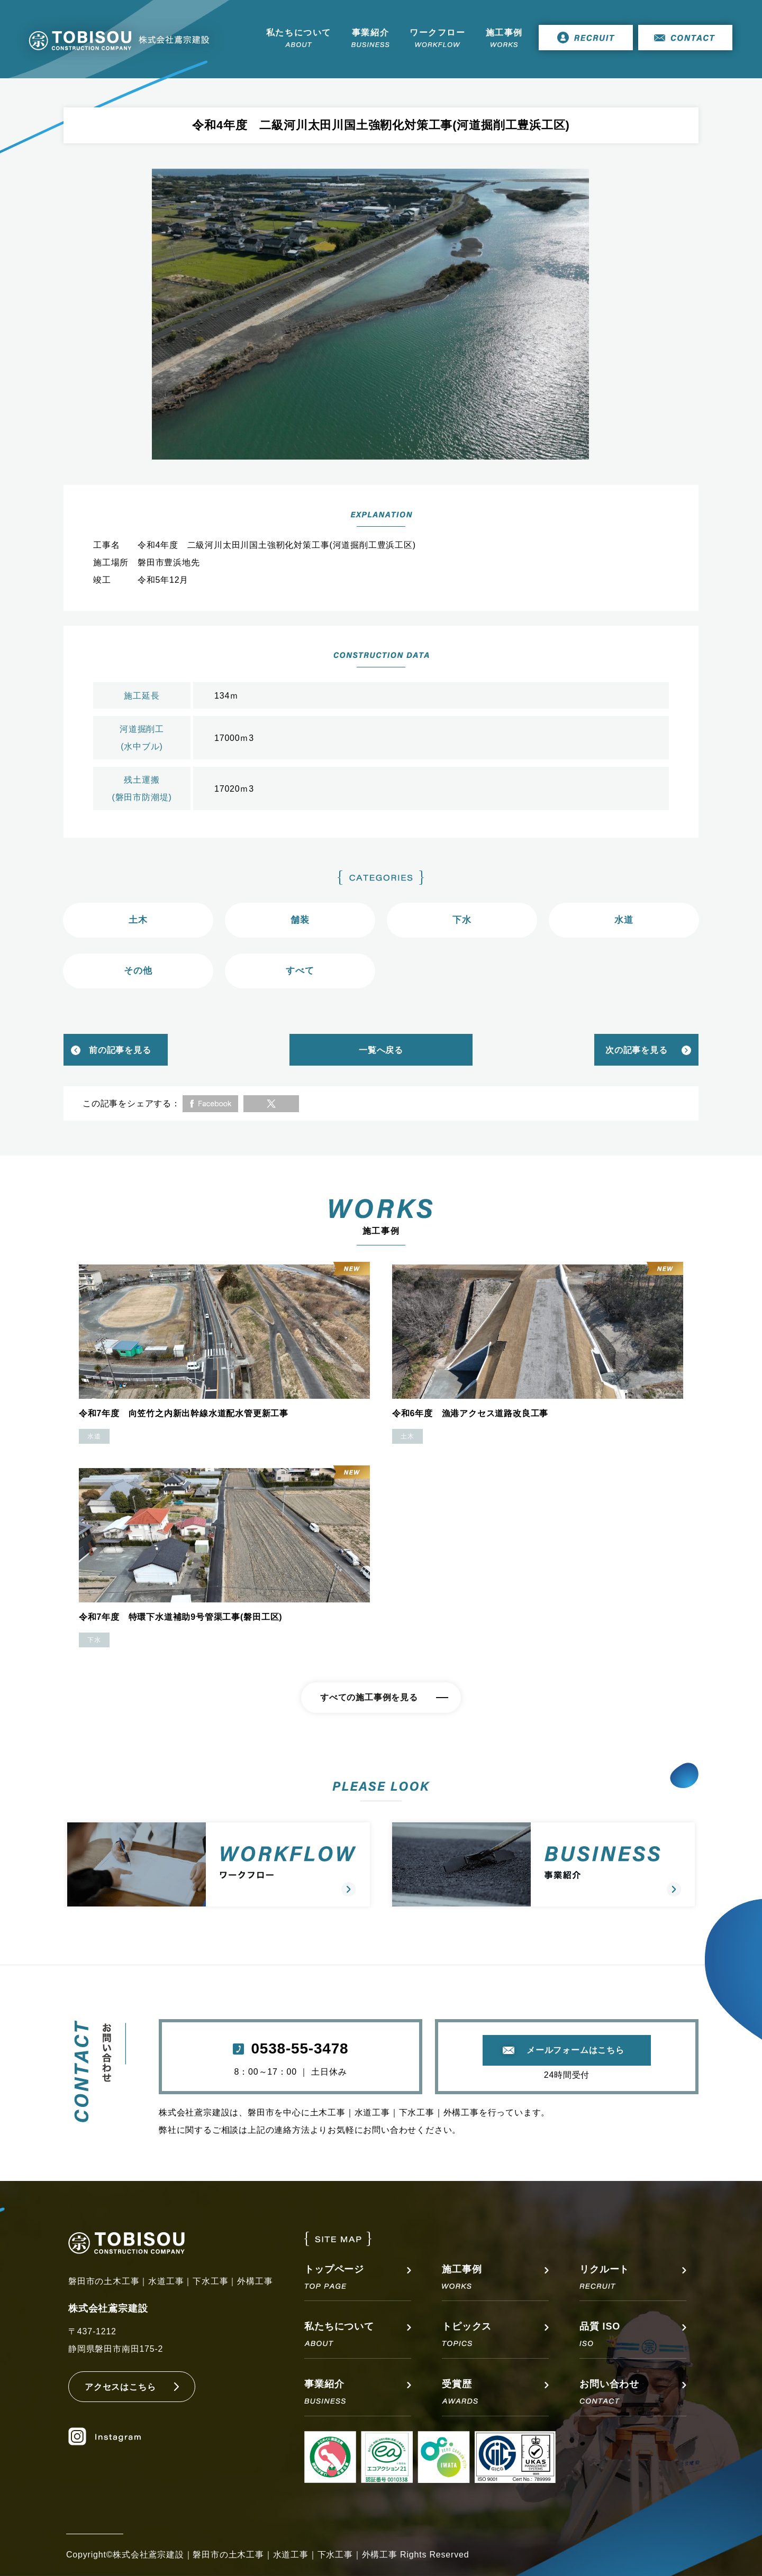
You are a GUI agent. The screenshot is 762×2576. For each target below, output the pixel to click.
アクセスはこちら (120, 2386)
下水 (461, 920)
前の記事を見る (120, 1050)
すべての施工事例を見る (369, 1697)
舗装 (300, 920)
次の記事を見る (636, 1050)
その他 (138, 971)
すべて (300, 971)
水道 (623, 920)
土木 (138, 920)
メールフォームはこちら (575, 2050)
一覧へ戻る (381, 1050)
